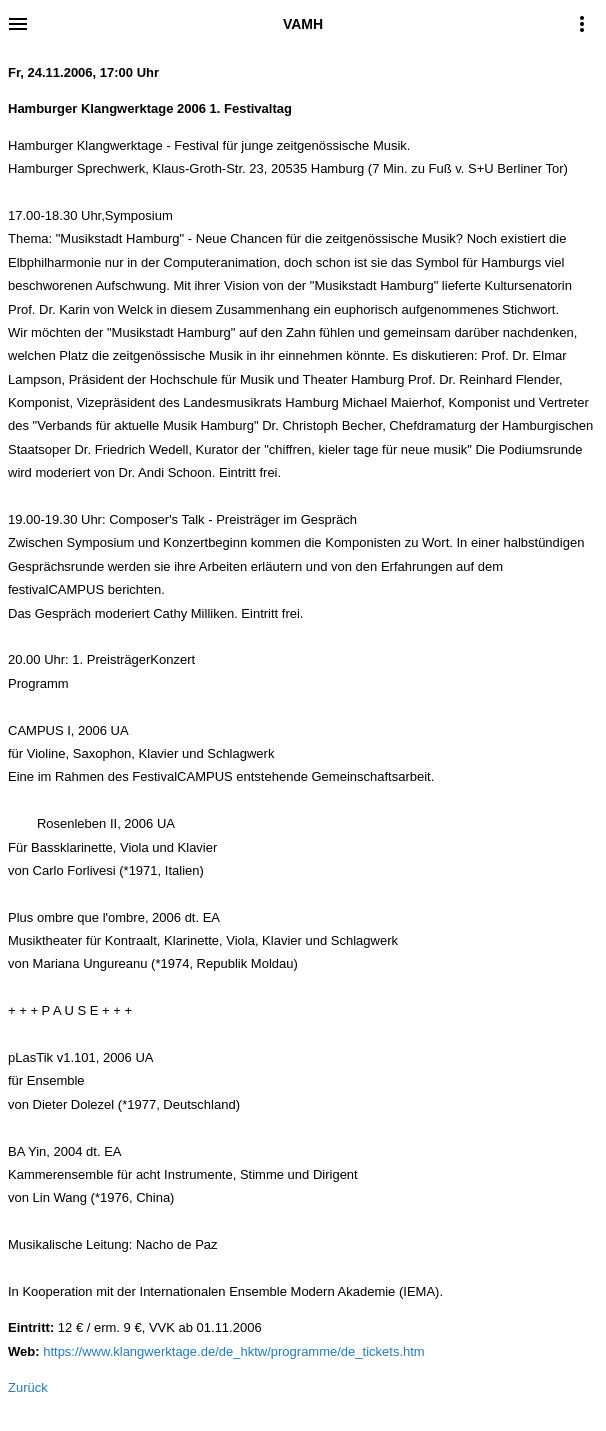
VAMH (303, 24)
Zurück (28, 1387)
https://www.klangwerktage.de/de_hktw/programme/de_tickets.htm (234, 1351)
